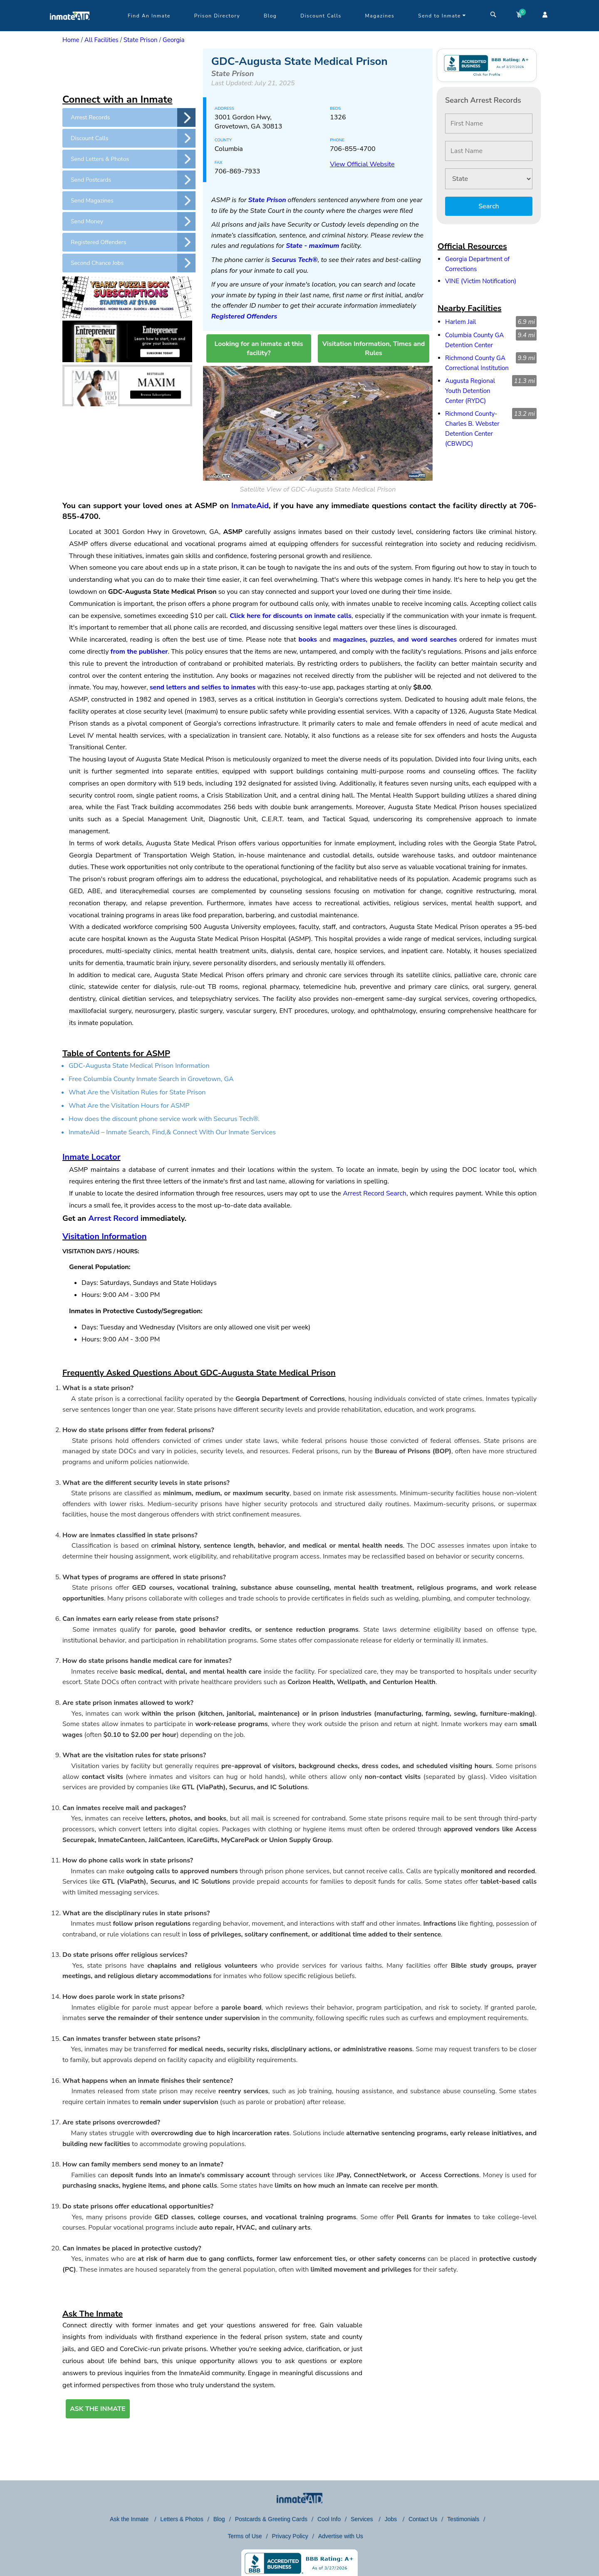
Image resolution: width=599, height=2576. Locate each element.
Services (363, 2519)
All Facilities (101, 40)
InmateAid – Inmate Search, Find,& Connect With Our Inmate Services (172, 1132)
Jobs (391, 2519)
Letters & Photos (181, 2519)
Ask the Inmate (130, 2519)
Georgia (174, 40)
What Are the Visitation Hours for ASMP (129, 1105)
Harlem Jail (460, 322)
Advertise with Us (340, 2536)
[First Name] (488, 123)
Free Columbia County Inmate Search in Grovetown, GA (151, 1079)
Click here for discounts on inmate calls (290, 615)
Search (488, 206)
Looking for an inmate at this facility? (258, 348)
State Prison (141, 40)
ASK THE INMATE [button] (98, 2408)
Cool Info (329, 2519)
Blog (270, 15)
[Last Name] (488, 151)
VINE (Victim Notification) (480, 281)
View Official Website (362, 164)
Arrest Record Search (374, 1193)
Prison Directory (217, 15)
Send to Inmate (442, 15)
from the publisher (139, 651)
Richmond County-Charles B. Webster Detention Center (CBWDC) (472, 429)
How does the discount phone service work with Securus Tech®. (164, 1119)
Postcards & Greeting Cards (271, 2519)
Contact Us (422, 2519)
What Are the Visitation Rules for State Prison (137, 1092)
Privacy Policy (290, 2536)
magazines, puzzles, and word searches (395, 639)
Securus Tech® (295, 259)
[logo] (69, 29)
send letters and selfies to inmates (203, 687)
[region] (129, 69)
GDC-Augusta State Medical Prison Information (139, 1065)
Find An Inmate (149, 15)
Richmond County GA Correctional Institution (477, 363)
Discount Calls (320, 15)
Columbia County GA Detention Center (474, 340)
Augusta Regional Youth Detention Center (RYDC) (470, 391)
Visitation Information (104, 1236)
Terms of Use (245, 2536)
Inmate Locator (91, 1157)
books (308, 639)
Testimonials (463, 2519)
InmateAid (250, 505)
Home (70, 40)
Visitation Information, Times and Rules (373, 348)
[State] (488, 178)
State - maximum (312, 245)
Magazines (380, 15)
